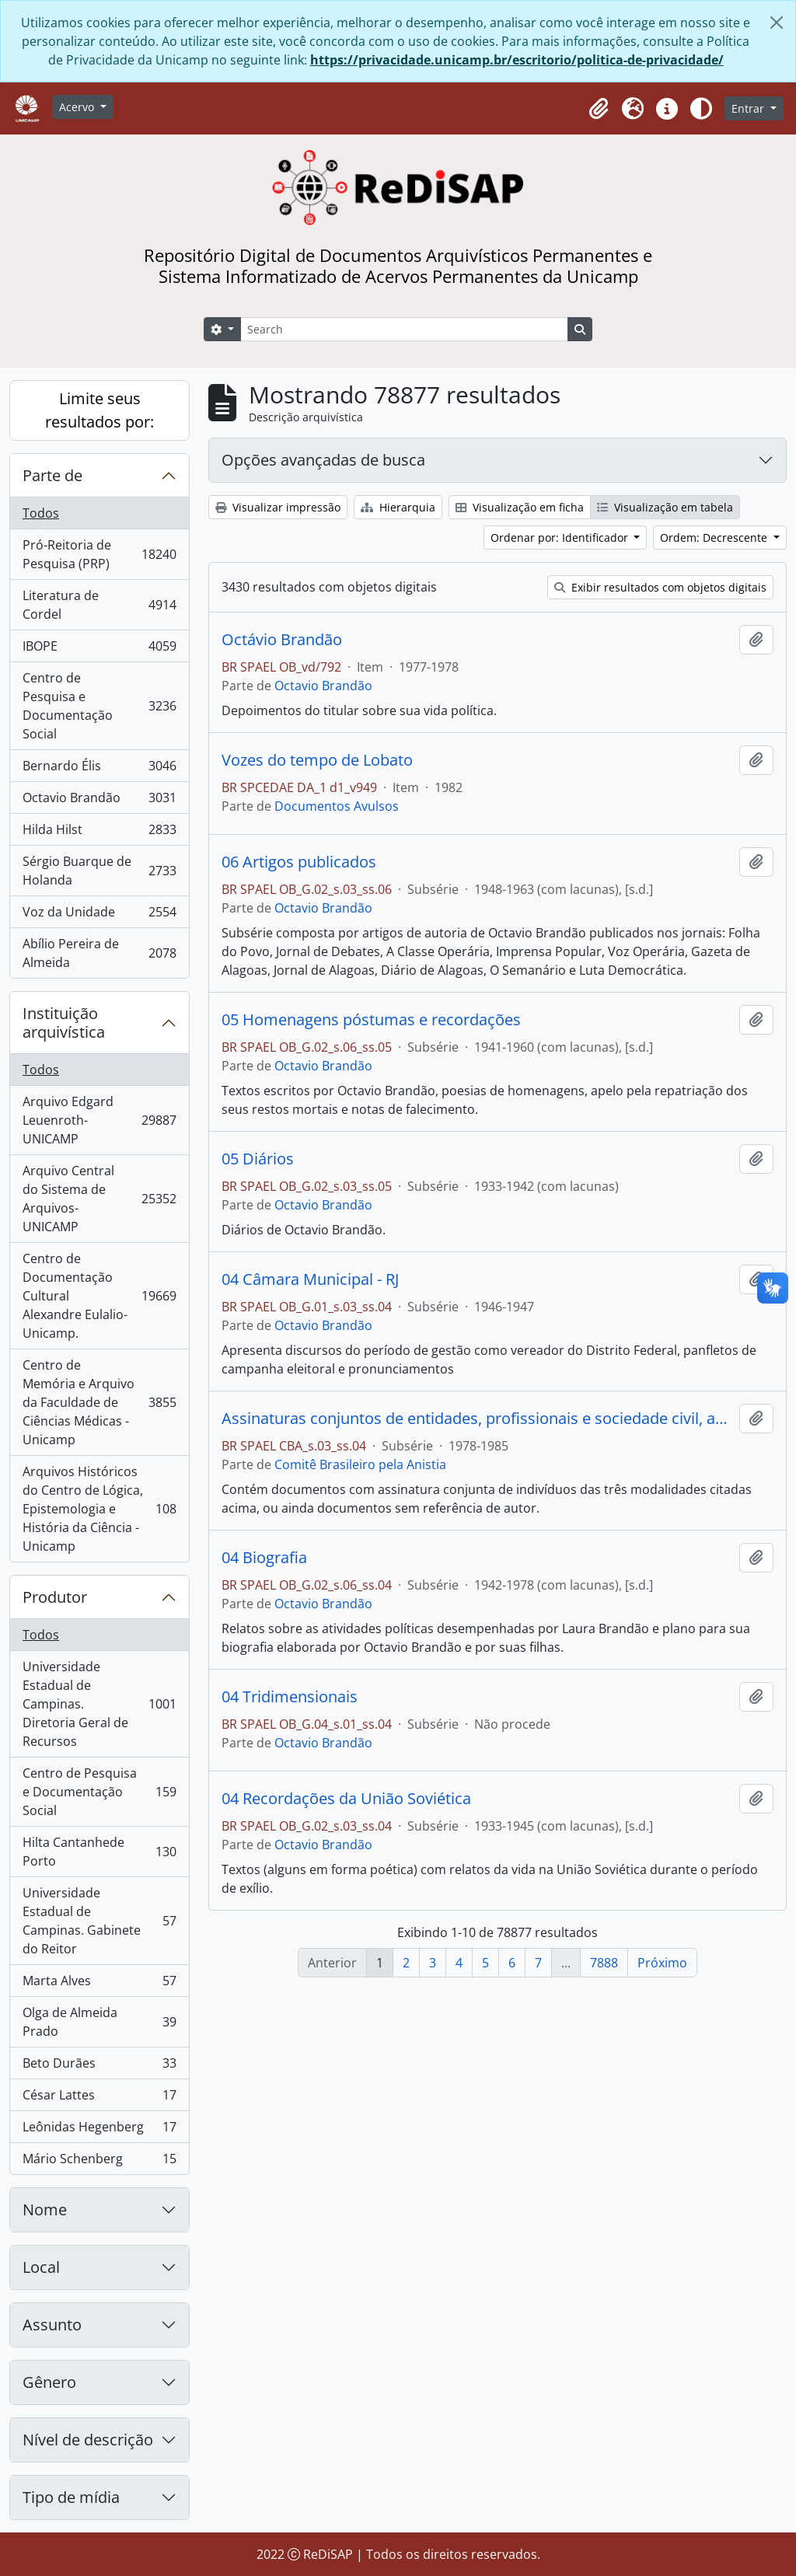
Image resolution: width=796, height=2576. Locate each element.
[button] (598, 109)
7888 (604, 1962)
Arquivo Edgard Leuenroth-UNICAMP (99, 1120)
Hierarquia (398, 507)
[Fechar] (776, 22)
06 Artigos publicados (299, 862)
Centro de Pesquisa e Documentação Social (99, 705)
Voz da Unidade (99, 915)
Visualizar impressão (277, 507)
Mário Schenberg (99, 2161)
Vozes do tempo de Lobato (317, 760)
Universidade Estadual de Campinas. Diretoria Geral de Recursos (99, 1704)
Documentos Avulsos (336, 806)
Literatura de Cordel (99, 605)
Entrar (749, 108)
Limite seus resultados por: (99, 410)
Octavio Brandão (99, 801)
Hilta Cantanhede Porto (99, 1851)
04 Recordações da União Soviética (346, 1798)
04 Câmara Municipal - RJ (310, 1279)
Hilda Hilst (99, 833)
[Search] (404, 329)
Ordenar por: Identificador (561, 537)
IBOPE (99, 649)
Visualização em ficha (520, 507)
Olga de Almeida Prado (99, 2022)
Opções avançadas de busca (323, 459)
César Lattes (99, 2098)
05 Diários (258, 1159)
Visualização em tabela (665, 507)
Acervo (78, 106)
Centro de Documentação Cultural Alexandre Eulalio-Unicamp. (99, 1296)
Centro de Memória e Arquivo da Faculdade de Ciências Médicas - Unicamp (99, 1402)
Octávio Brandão (282, 639)
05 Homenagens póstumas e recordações (371, 1020)
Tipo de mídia (71, 2497)
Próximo (662, 1962)
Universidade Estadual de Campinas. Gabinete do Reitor (99, 1920)
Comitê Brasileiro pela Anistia (360, 1464)
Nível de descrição (88, 2439)
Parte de (52, 475)
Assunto (52, 2324)
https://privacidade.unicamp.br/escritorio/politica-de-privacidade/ (517, 59)
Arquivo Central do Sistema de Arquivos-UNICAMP (99, 1198)
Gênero (49, 2382)
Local (41, 2267)
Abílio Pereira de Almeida (99, 953)
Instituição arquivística (64, 1022)
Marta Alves (99, 1984)
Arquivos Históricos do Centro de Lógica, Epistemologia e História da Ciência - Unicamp (99, 1509)
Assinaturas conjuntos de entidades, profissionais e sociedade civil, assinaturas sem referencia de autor (477, 1418)
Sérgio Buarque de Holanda (99, 870)
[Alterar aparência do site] (701, 109)
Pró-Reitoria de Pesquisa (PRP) (99, 554)
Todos (41, 513)
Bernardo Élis (99, 769)
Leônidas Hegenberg (99, 2130)
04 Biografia (264, 1557)
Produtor (55, 1596)
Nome (45, 2209)
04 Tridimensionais (290, 1697)
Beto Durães (99, 2066)
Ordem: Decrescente (715, 537)
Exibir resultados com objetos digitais (660, 587)
